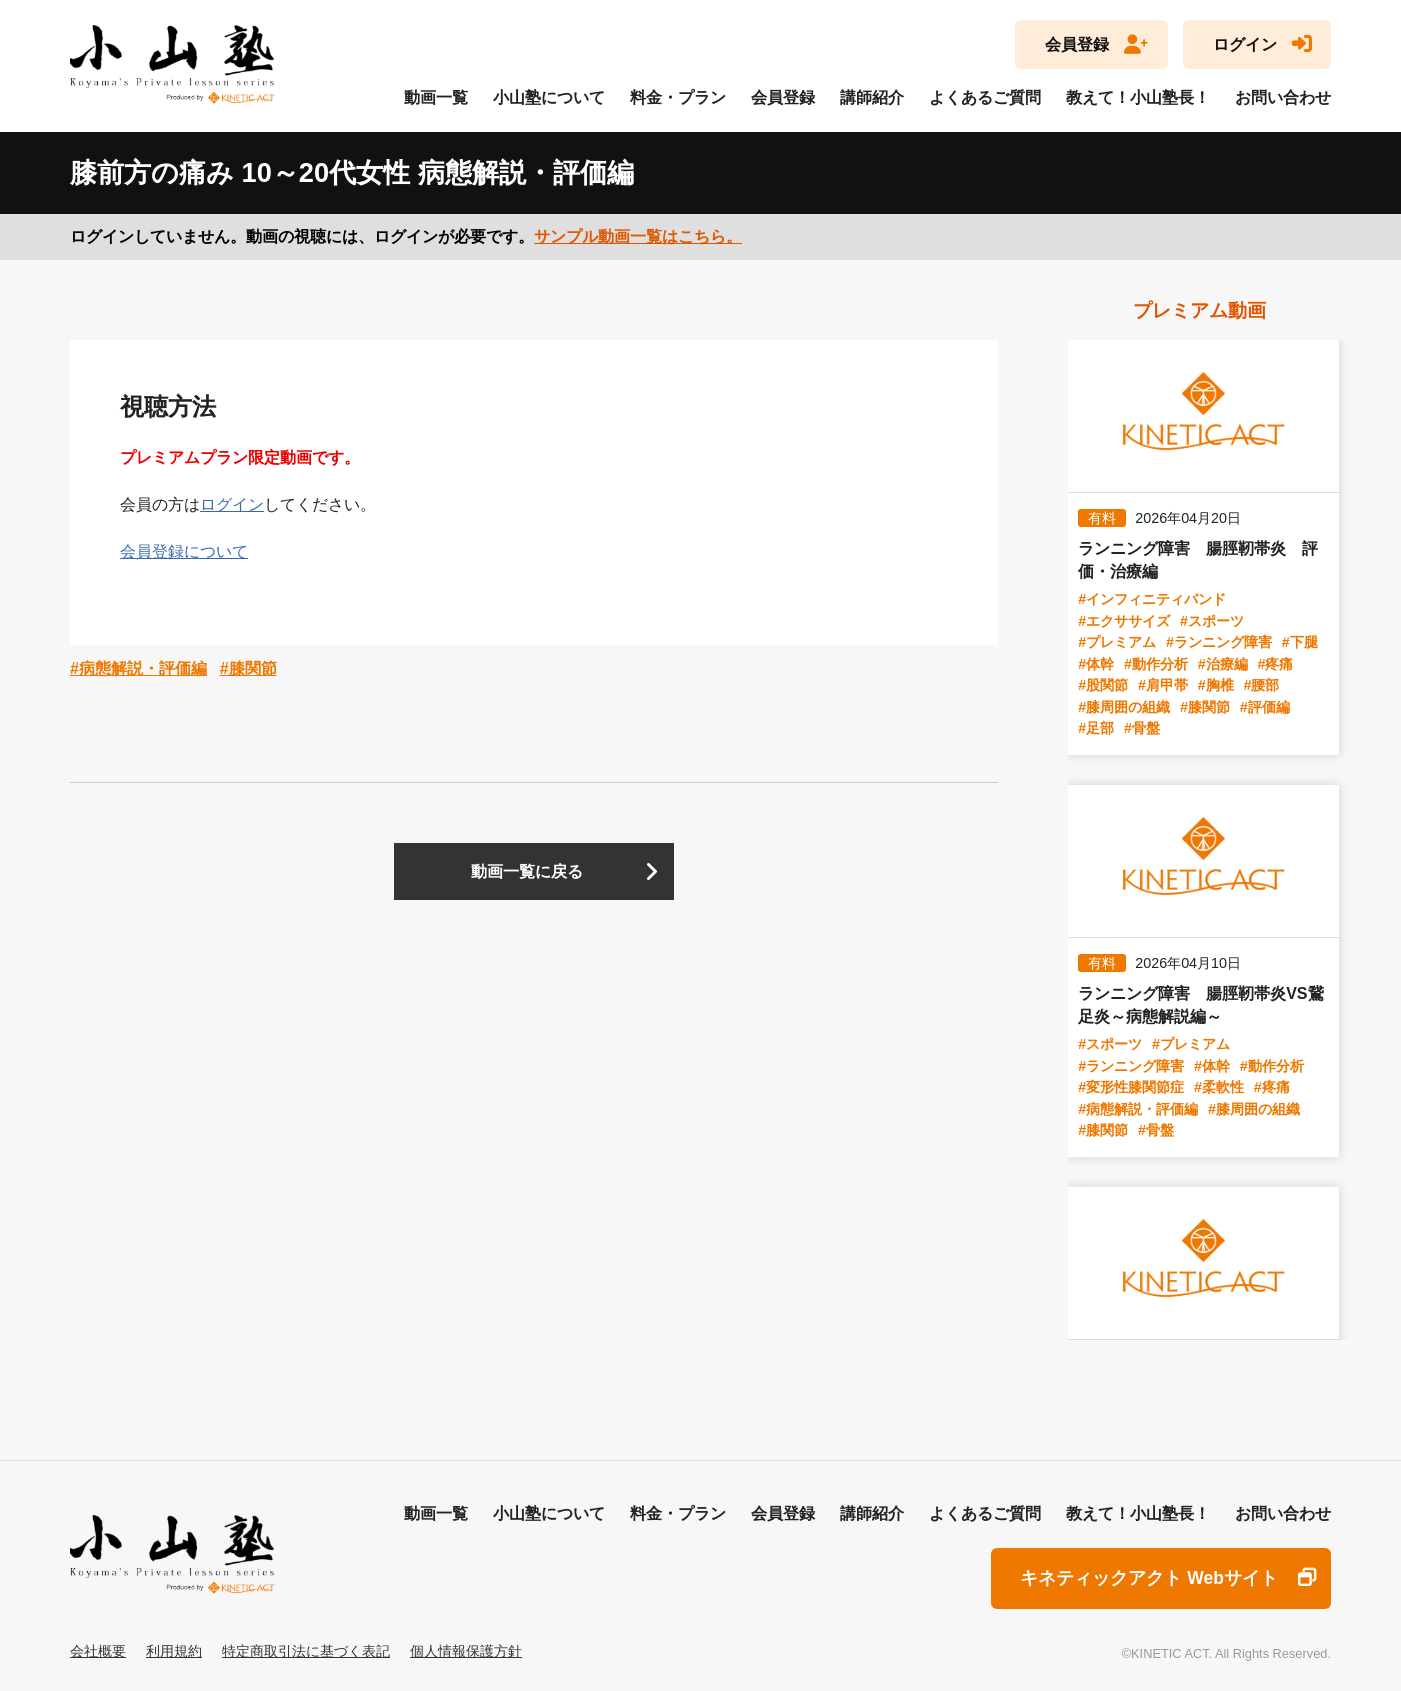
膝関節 (253, 668)
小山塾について (549, 97)
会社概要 (98, 1651)
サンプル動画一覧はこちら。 (638, 236)
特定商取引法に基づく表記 (306, 1651)
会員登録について (184, 551)
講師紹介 (872, 97)
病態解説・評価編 (143, 668)
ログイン (1245, 44)
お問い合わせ (1283, 97)
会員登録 (1077, 44)
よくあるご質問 (985, 97)
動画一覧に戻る (527, 871)
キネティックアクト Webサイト (1149, 1578)
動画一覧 (436, 97)
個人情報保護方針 (466, 1651)
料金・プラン (678, 97)
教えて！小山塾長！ (1138, 97)
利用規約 (174, 1651)
